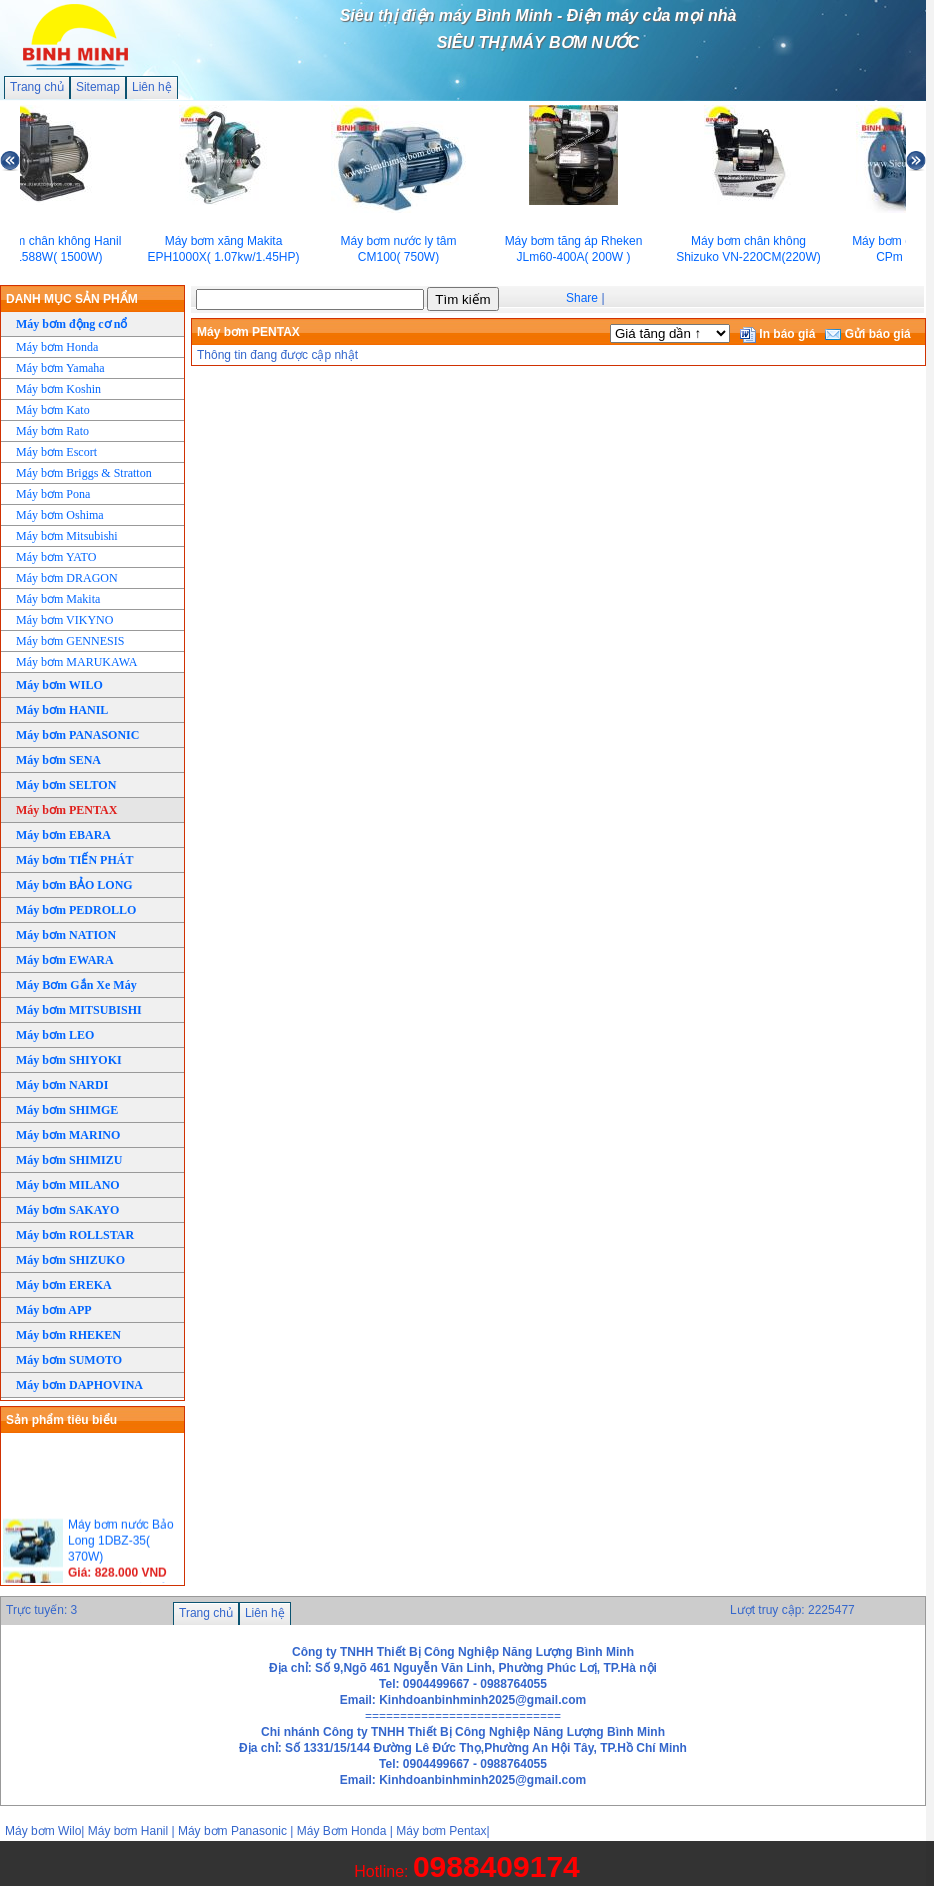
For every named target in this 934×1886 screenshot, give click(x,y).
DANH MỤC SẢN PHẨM (72, 299)
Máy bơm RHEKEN (68, 1335)
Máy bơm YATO (56, 557)
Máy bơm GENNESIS (70, 641)
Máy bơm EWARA (65, 960)
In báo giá (777, 334)
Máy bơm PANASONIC (77, 735)
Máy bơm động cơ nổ (71, 324)
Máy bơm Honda (57, 347)
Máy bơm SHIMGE (67, 1110)
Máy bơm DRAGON (67, 578)
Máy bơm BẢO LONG (74, 885)
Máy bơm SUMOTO (69, 1360)
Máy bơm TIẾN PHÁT (74, 860)
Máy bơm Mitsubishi (67, 536)
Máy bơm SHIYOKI (69, 1060)
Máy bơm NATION (66, 935)
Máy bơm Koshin (58, 389)
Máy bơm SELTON (66, 785)
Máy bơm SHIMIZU (69, 1160)
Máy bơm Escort (56, 452)
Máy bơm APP (54, 1310)
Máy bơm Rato (52, 431)
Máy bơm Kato (53, 410)
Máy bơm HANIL (62, 710)
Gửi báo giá (867, 334)
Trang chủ (37, 87)
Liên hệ (152, 87)
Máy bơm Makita (58, 599)
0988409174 (496, 1866)
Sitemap (98, 87)
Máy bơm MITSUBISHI (79, 1010)
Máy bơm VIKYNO (64, 620)
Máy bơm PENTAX (66, 810)
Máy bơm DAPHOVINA (79, 1385)
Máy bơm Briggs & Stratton (84, 473)
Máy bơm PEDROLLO (76, 910)
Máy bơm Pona (53, 494)
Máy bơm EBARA (63, 835)
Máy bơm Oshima (60, 515)
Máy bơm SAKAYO (67, 1210)
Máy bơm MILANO (68, 1185)
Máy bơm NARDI (62, 1085)
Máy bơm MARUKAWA (76, 662)
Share (582, 298)
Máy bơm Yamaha (60, 368)
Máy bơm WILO (59, 685)
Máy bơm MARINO (68, 1135)
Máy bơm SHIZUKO (70, 1260)
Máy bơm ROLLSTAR (75, 1235)
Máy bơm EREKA (64, 1285)
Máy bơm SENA (58, 760)
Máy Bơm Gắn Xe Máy (76, 985)
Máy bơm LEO (55, 1035)
